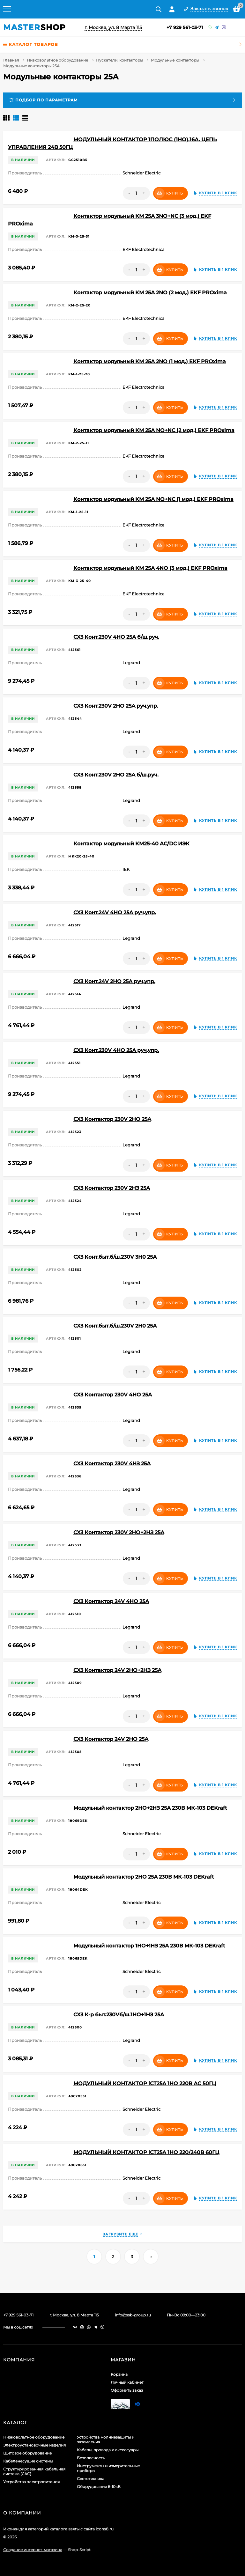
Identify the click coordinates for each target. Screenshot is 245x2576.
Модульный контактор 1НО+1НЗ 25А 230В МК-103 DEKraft (149, 1946)
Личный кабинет (127, 2382)
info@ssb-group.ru (133, 2315)
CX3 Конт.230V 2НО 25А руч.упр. (115, 706)
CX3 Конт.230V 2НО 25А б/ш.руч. (116, 775)
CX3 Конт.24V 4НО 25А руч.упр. (114, 912)
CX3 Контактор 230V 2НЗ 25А (111, 1188)
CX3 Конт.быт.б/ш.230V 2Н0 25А (115, 1326)
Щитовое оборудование (27, 2453)
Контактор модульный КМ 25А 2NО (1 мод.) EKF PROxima (149, 361)
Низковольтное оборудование (57, 60)
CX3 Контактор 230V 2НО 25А (112, 1119)
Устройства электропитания (31, 2481)
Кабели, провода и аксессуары (107, 2449)
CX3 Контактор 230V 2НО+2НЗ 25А (118, 1532)
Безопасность (91, 2457)
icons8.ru (105, 2529)
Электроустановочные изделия (34, 2445)
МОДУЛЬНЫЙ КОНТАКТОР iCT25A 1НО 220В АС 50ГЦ (144, 2083)
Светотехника (90, 2478)
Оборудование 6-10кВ (99, 2486)
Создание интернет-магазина (32, 2549)
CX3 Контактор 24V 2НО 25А (110, 1739)
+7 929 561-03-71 (185, 27)
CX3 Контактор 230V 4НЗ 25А (112, 1464)
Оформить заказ (127, 2390)
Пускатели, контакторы (119, 60)
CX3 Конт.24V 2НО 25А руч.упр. (114, 981)
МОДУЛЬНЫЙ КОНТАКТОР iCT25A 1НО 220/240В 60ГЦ (146, 2152)
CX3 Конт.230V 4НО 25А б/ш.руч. (116, 637)
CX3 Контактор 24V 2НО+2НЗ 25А (117, 1670)
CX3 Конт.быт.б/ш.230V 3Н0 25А (115, 1257)
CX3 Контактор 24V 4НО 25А (111, 1601)
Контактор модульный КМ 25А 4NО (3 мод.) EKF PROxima (150, 568)
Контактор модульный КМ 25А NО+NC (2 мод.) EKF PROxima (153, 430)
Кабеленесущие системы (28, 2461)
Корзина (119, 2374)
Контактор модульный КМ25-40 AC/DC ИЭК (131, 844)
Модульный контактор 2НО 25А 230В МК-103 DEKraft (143, 1877)
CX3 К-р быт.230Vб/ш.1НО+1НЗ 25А (118, 2015)
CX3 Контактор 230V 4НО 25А (112, 1395)
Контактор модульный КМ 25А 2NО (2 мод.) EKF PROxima (150, 293)
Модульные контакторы (175, 60)
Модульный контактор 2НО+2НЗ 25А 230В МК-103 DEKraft (150, 1808)
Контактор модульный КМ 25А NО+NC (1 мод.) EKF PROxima (153, 499)
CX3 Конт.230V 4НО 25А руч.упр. (116, 1050)
